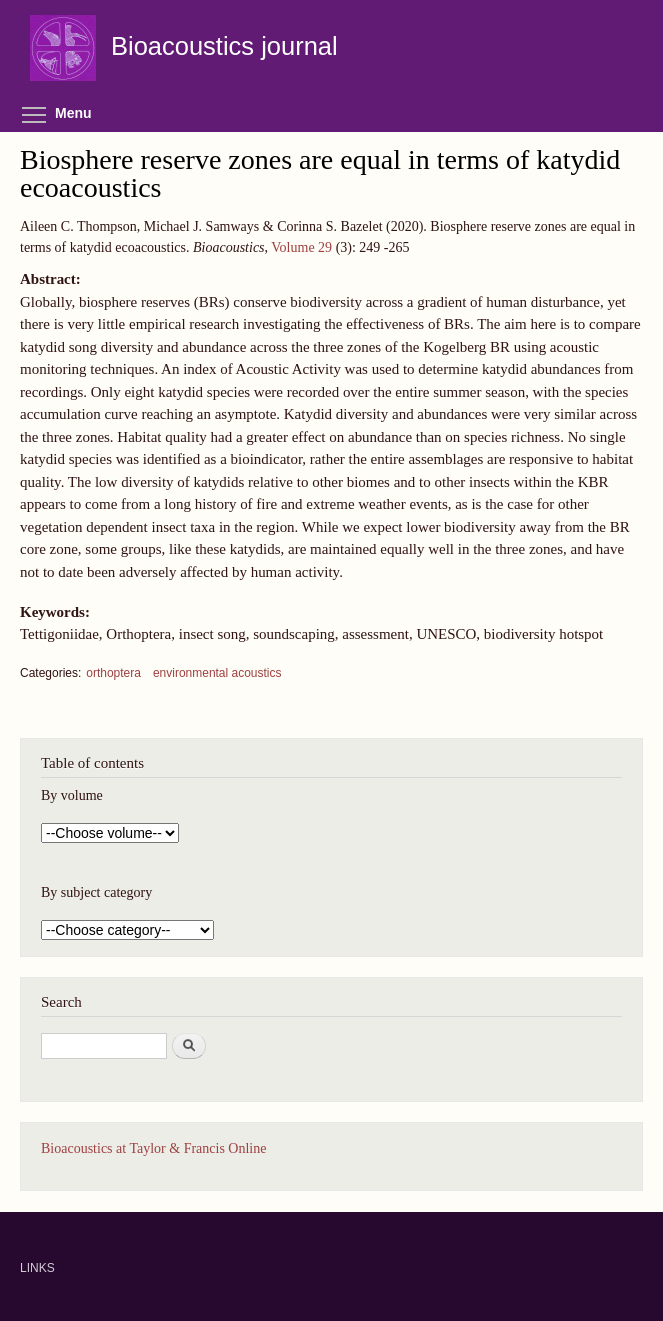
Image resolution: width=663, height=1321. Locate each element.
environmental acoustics (217, 673)
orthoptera (113, 673)
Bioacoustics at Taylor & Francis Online (153, 1148)
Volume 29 (301, 247)
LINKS (37, 1268)
